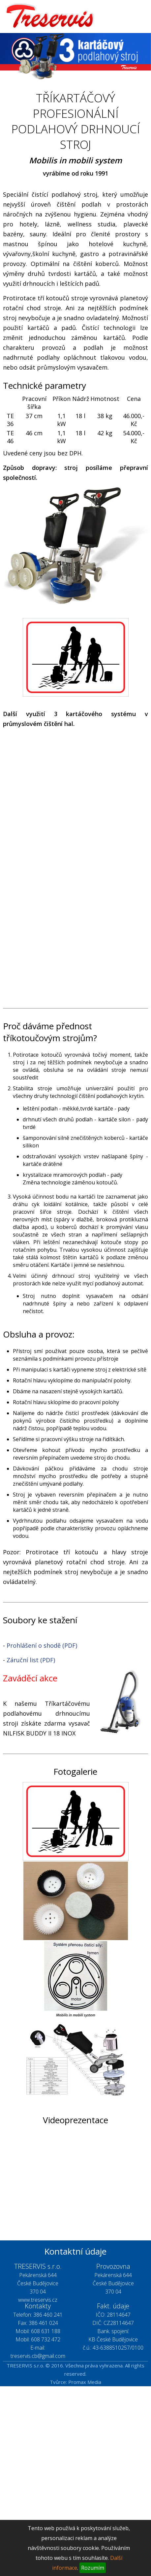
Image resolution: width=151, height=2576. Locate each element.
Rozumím (92, 2567)
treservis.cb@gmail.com (38, 2356)
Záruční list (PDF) (31, 1660)
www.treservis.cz (37, 2299)
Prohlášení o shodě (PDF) (42, 1645)
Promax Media (84, 2382)
